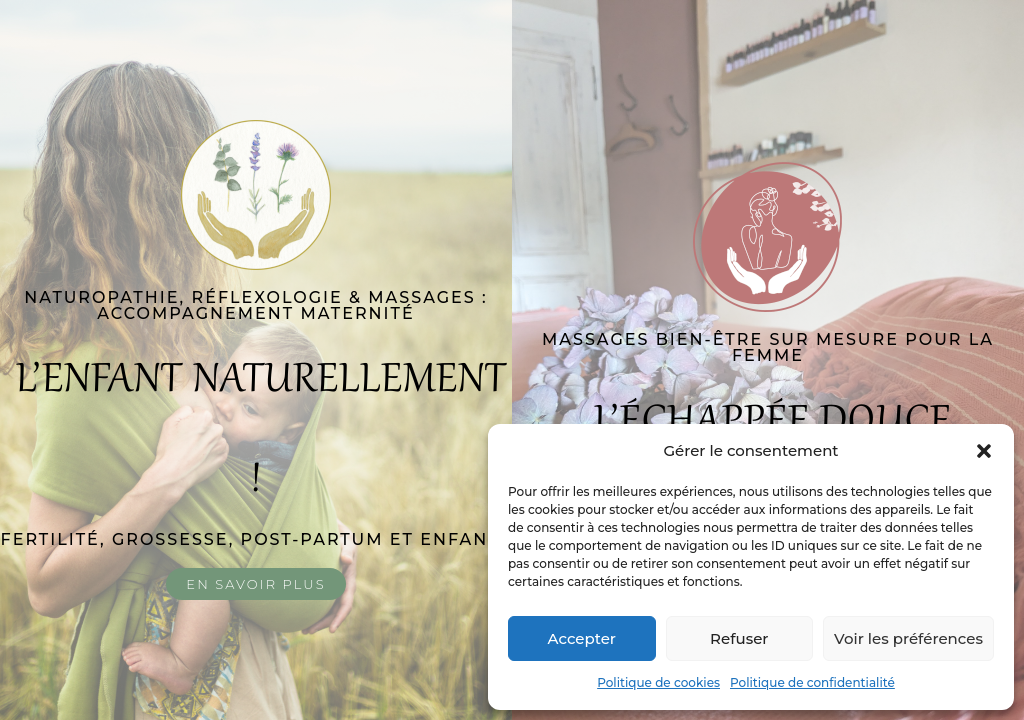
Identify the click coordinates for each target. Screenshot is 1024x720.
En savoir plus (255, 584)
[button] (984, 451)
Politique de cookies (658, 682)
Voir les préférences (908, 638)
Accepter (582, 638)
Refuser (739, 638)
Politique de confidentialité (812, 682)
